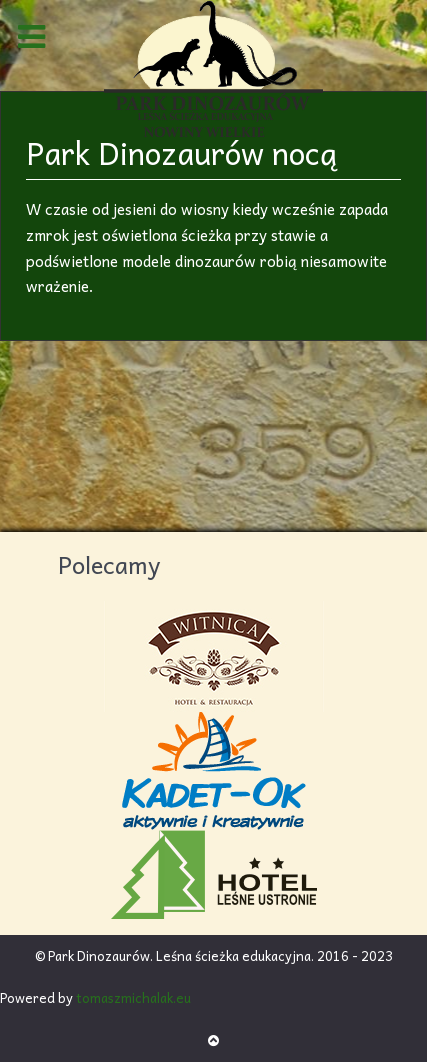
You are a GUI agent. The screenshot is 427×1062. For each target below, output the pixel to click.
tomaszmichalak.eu (133, 997)
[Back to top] (213, 1039)
